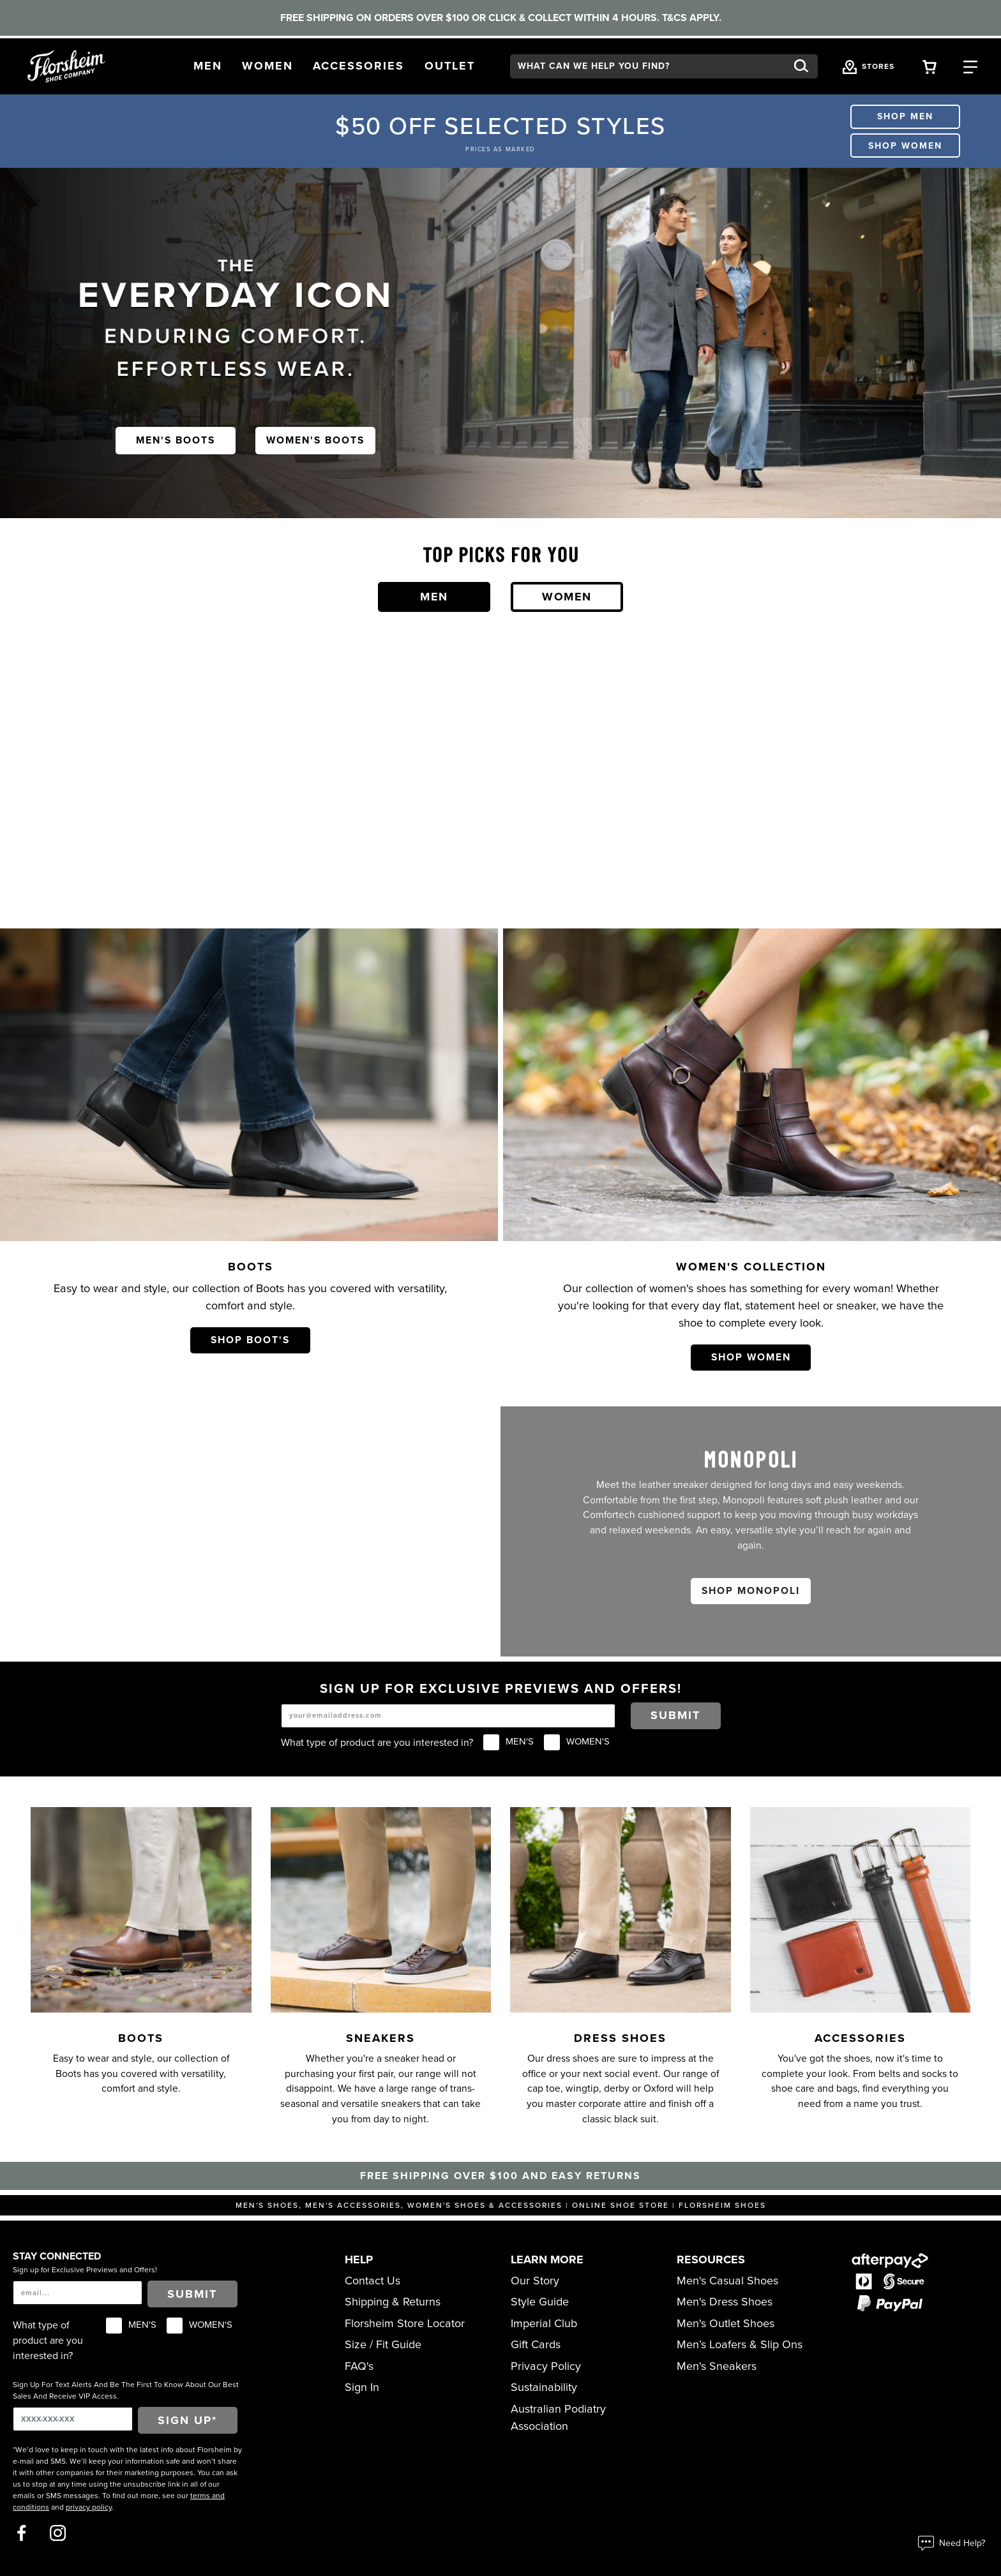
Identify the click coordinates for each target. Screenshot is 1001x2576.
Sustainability (544, 2387)
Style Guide (540, 2302)
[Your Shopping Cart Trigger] (929, 66)
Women (567, 597)
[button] (207, 66)
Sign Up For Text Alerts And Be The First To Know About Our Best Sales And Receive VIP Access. (126, 2390)
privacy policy (89, 2507)
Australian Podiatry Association (558, 2417)
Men (434, 597)
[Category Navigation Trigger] (970, 66)
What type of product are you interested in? (377, 1743)
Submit (675, 1715)
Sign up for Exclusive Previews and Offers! (85, 2269)
